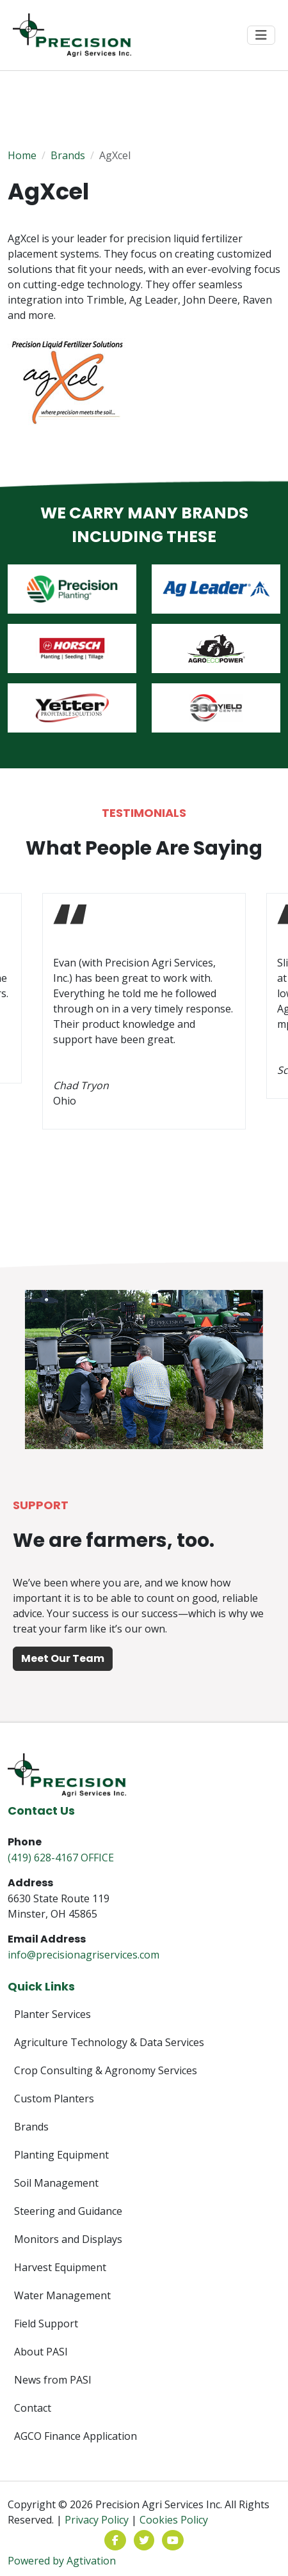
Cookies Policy (174, 2520)
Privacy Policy (97, 2520)
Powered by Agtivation (62, 2561)
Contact (32, 2408)
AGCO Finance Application (75, 2436)
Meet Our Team (62, 1658)
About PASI (41, 2352)
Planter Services (52, 2014)
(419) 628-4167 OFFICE (61, 1858)
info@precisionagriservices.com (83, 1955)
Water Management (62, 2295)
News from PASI (53, 2380)
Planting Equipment (61, 2155)
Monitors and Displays (68, 2239)
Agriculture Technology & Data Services (109, 2042)
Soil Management (56, 2183)
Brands (68, 155)
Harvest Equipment (60, 2267)
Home (22, 155)
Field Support (46, 2323)
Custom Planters (54, 2098)
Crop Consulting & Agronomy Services (105, 2070)
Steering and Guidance (68, 2211)
